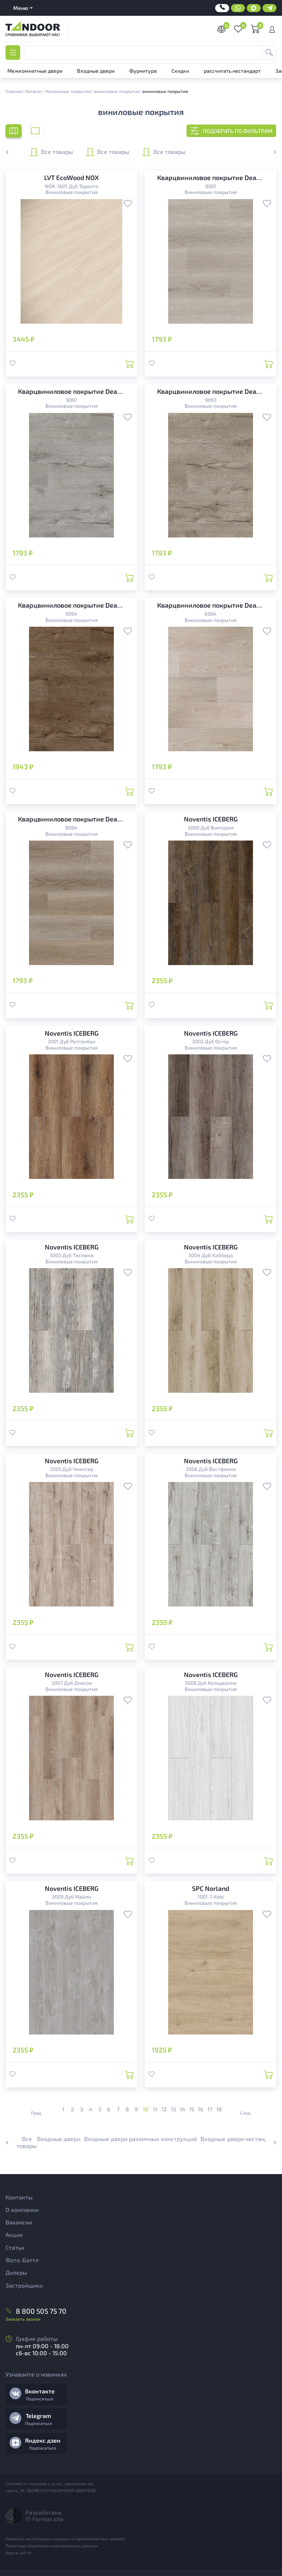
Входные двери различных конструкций (140, 2138)
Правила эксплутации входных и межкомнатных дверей (65, 2538)
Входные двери (58, 2138)
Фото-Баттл (22, 2259)
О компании (22, 2209)
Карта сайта (18, 2552)
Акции (14, 2234)
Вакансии (19, 2222)
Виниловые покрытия (72, 192)
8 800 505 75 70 (41, 2311)
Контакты (19, 2197)
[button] (270, 152)
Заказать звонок (23, 2318)
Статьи (15, 2247)
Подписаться (39, 2398)
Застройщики (24, 2285)
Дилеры (16, 2272)
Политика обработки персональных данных (52, 2545)
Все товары (51, 152)
